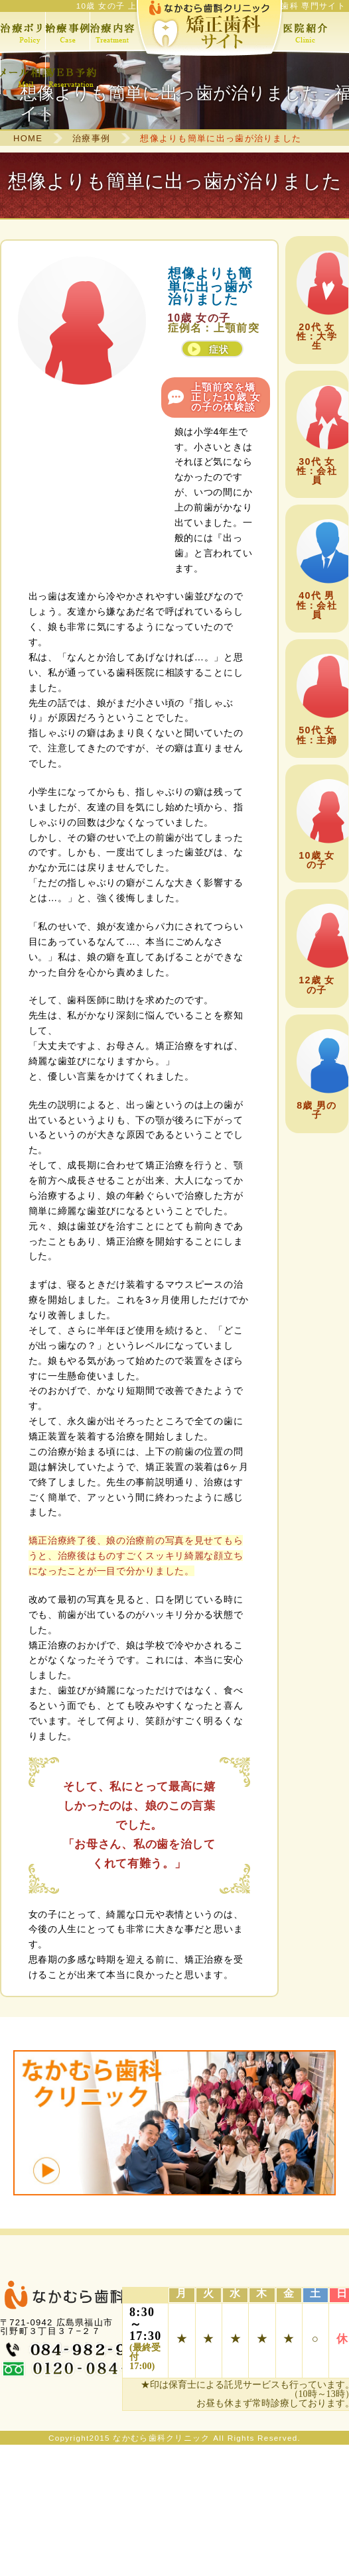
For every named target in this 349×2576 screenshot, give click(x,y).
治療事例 (91, 138)
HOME (27, 138)
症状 (219, 349)
